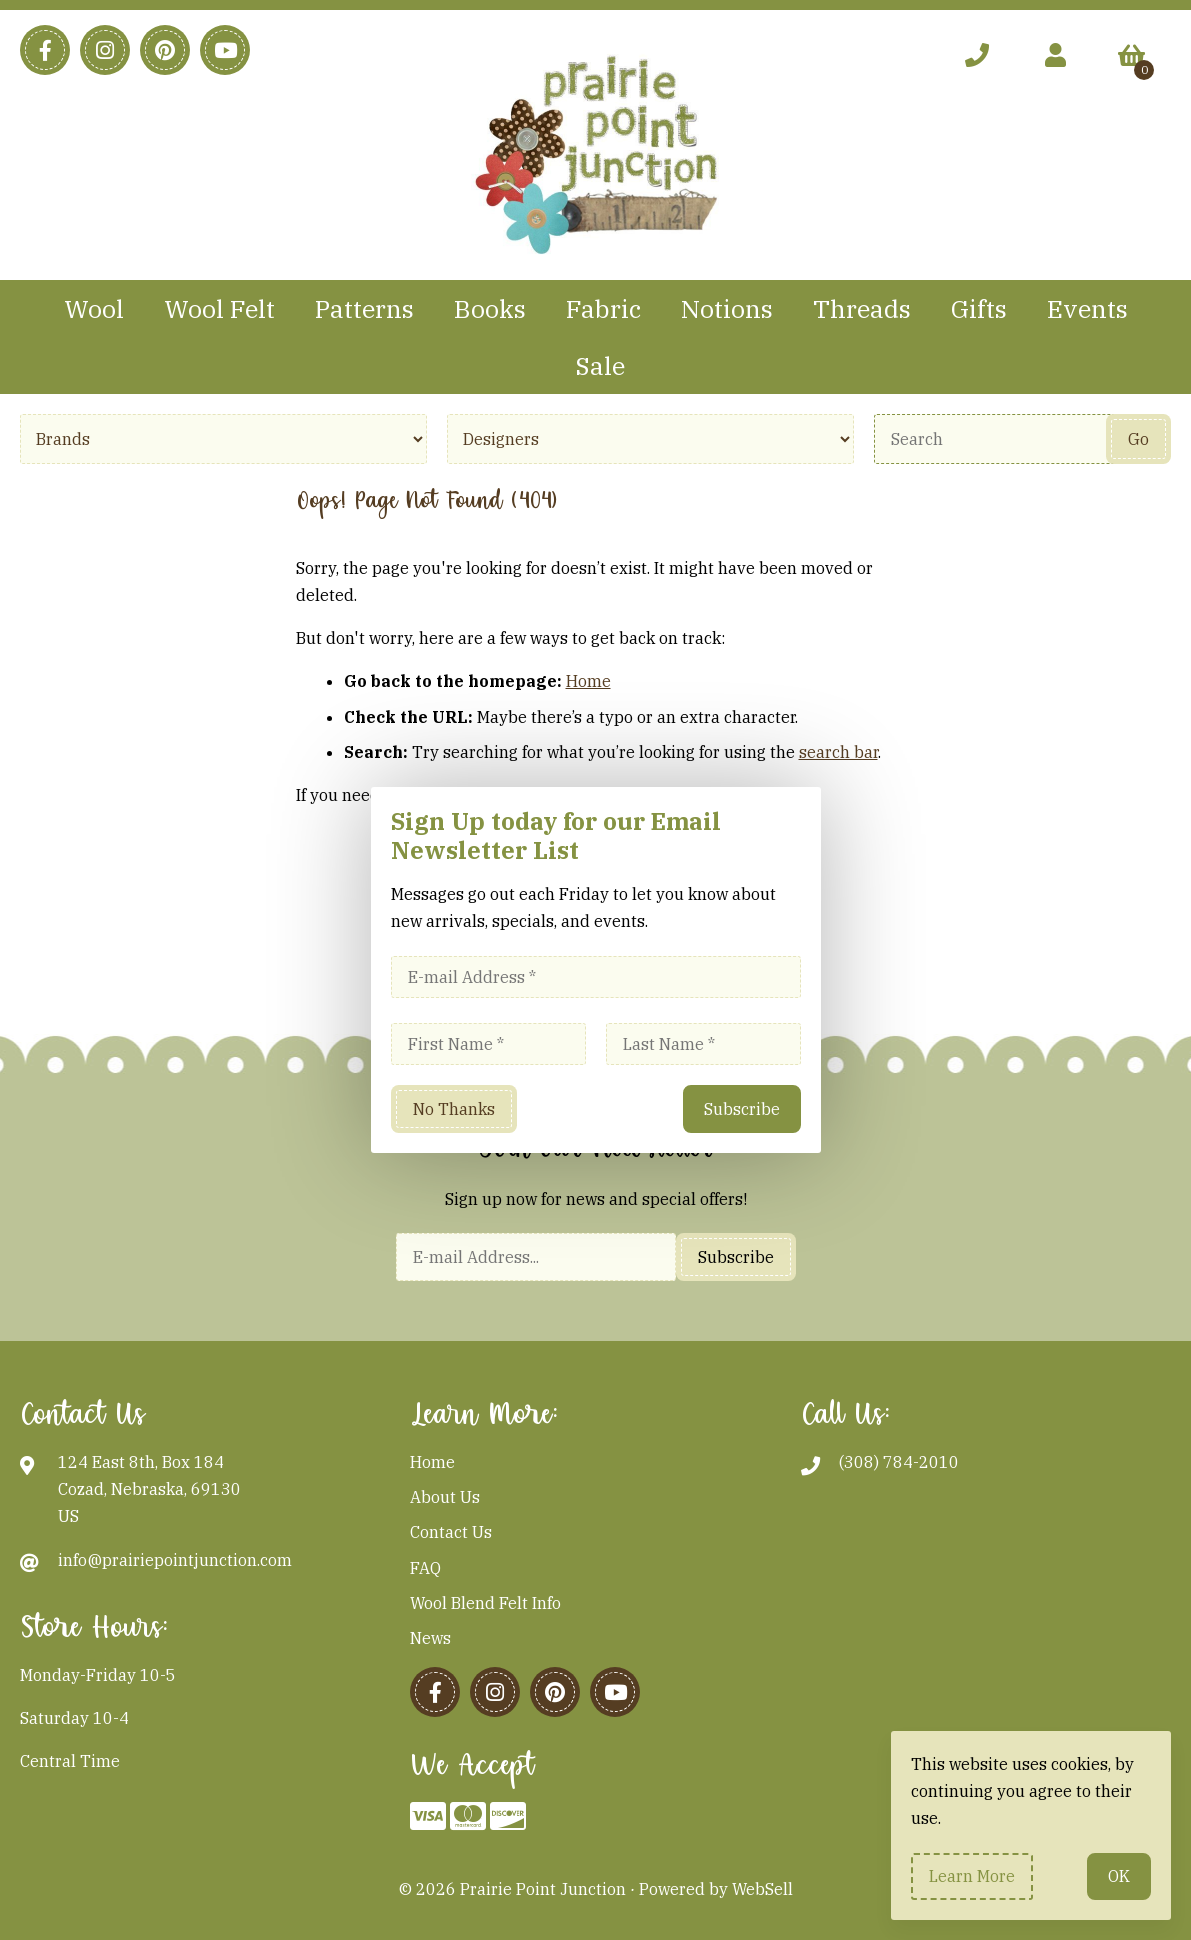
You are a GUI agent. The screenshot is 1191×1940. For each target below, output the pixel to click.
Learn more (972, 1876)
